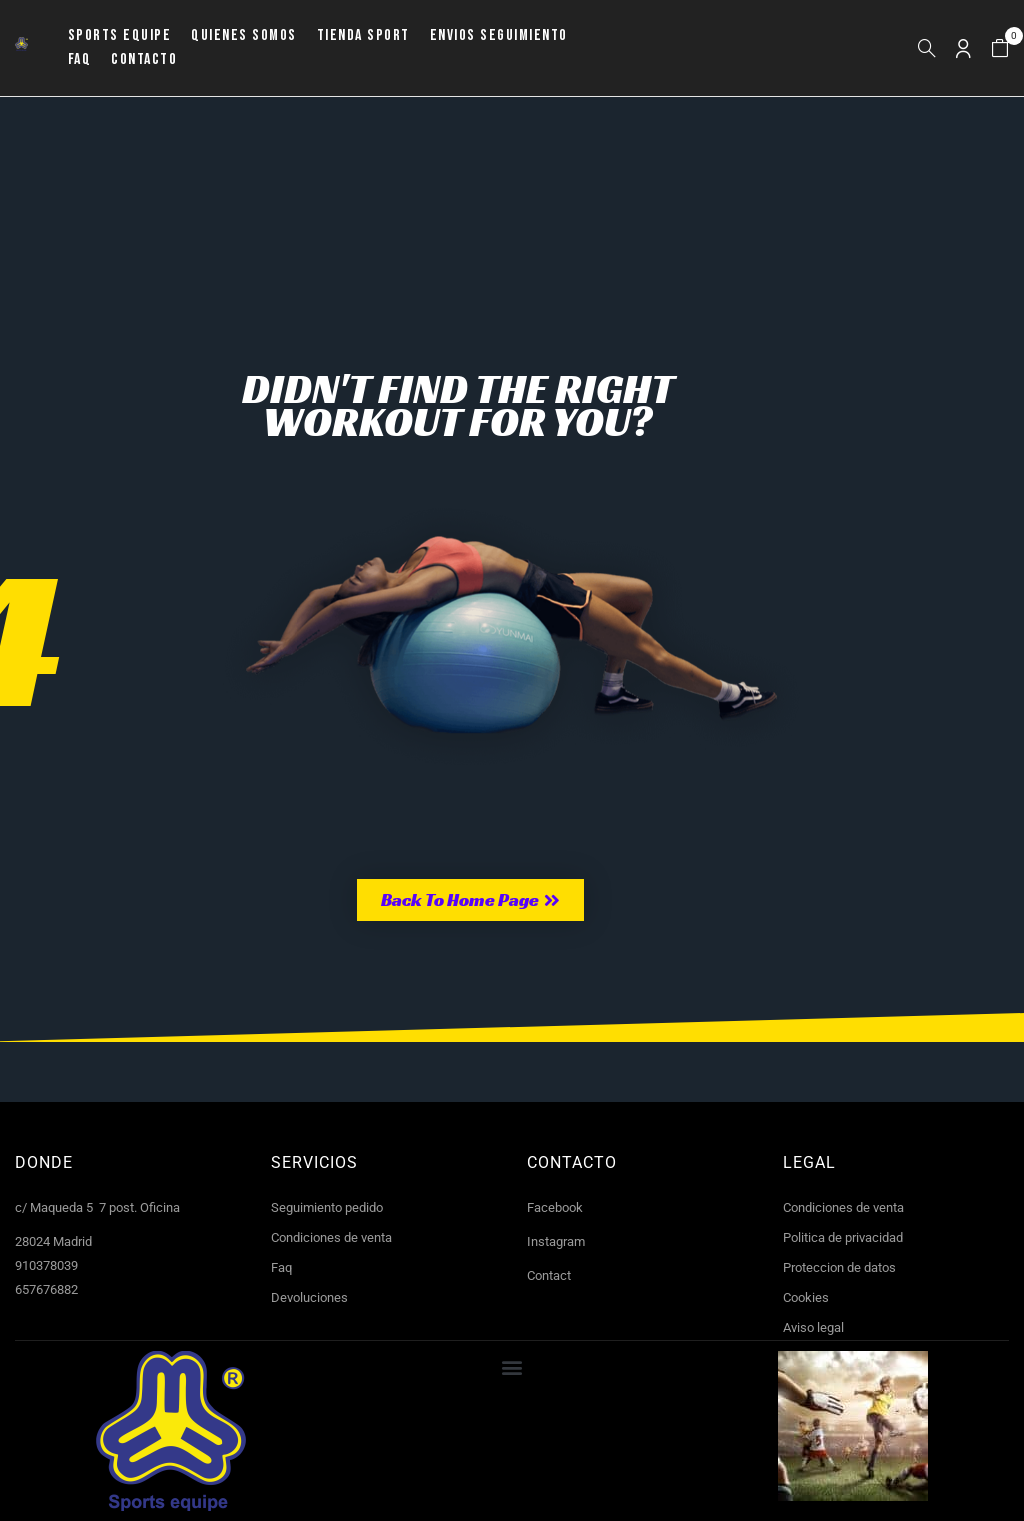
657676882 (46, 1289)
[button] (1000, 48)
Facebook (555, 1207)
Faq (281, 1267)
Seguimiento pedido (327, 1207)
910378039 (46, 1265)
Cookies (806, 1297)
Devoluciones (309, 1297)
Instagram (556, 1241)
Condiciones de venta (331, 1237)
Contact (549, 1275)
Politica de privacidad (843, 1237)
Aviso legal (813, 1327)
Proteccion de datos (839, 1267)
